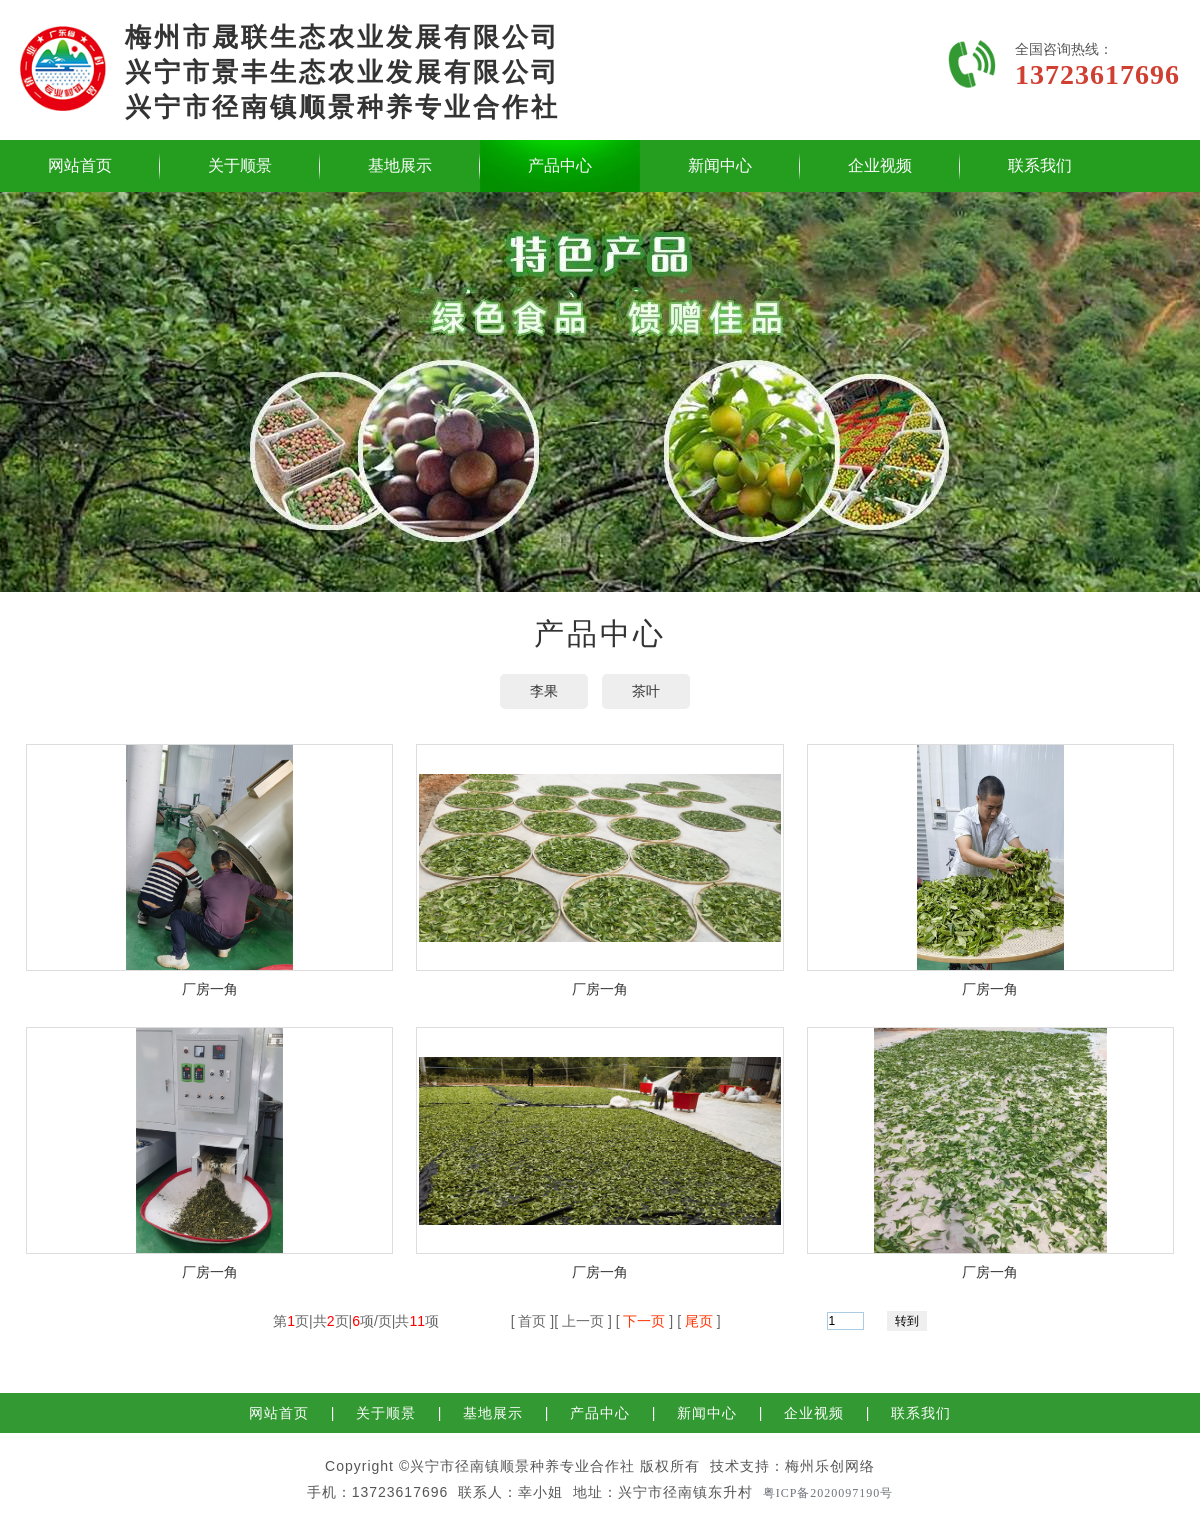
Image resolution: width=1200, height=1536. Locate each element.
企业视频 (880, 165)
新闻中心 (720, 165)
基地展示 (400, 165)
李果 (544, 691)
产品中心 (560, 165)
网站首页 (80, 165)
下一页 (645, 1321)
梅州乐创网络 (830, 1466)
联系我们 (1040, 165)
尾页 (699, 1321)
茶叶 (646, 691)
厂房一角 (210, 989)
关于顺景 (240, 165)
